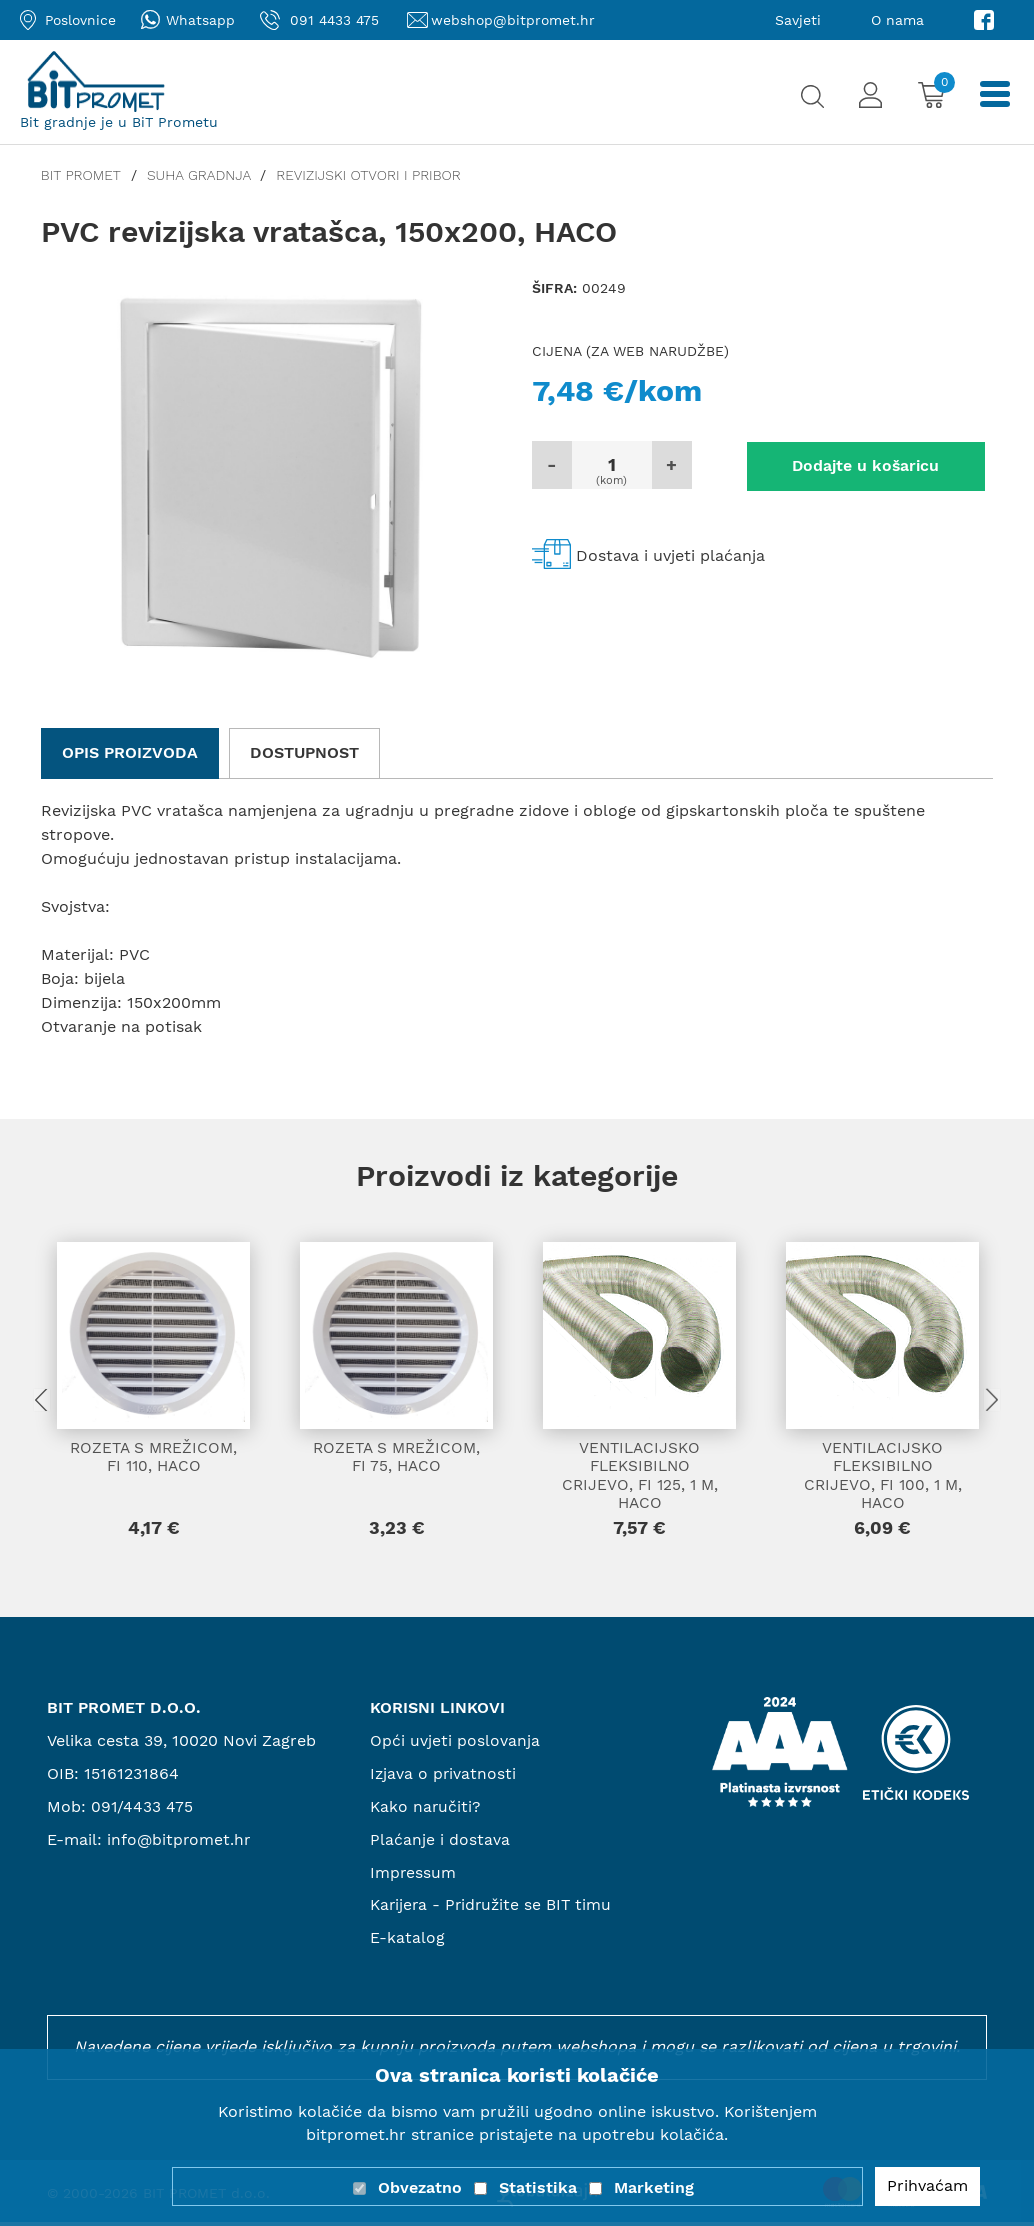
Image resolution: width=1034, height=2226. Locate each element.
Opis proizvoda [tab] (130, 752)
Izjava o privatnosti (444, 1777)
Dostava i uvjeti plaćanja (670, 554)
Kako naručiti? (426, 1810)
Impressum (413, 1875)
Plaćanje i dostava (440, 1842)
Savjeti (798, 20)
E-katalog (407, 1941)
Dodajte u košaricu (846, 464)
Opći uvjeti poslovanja (455, 1744)
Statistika (538, 2187)
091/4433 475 (142, 1810)
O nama (897, 20)
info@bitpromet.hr (180, 1842)
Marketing (654, 2187)
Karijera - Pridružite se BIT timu (494, 1908)
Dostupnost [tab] (304, 752)
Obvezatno (420, 2187)
